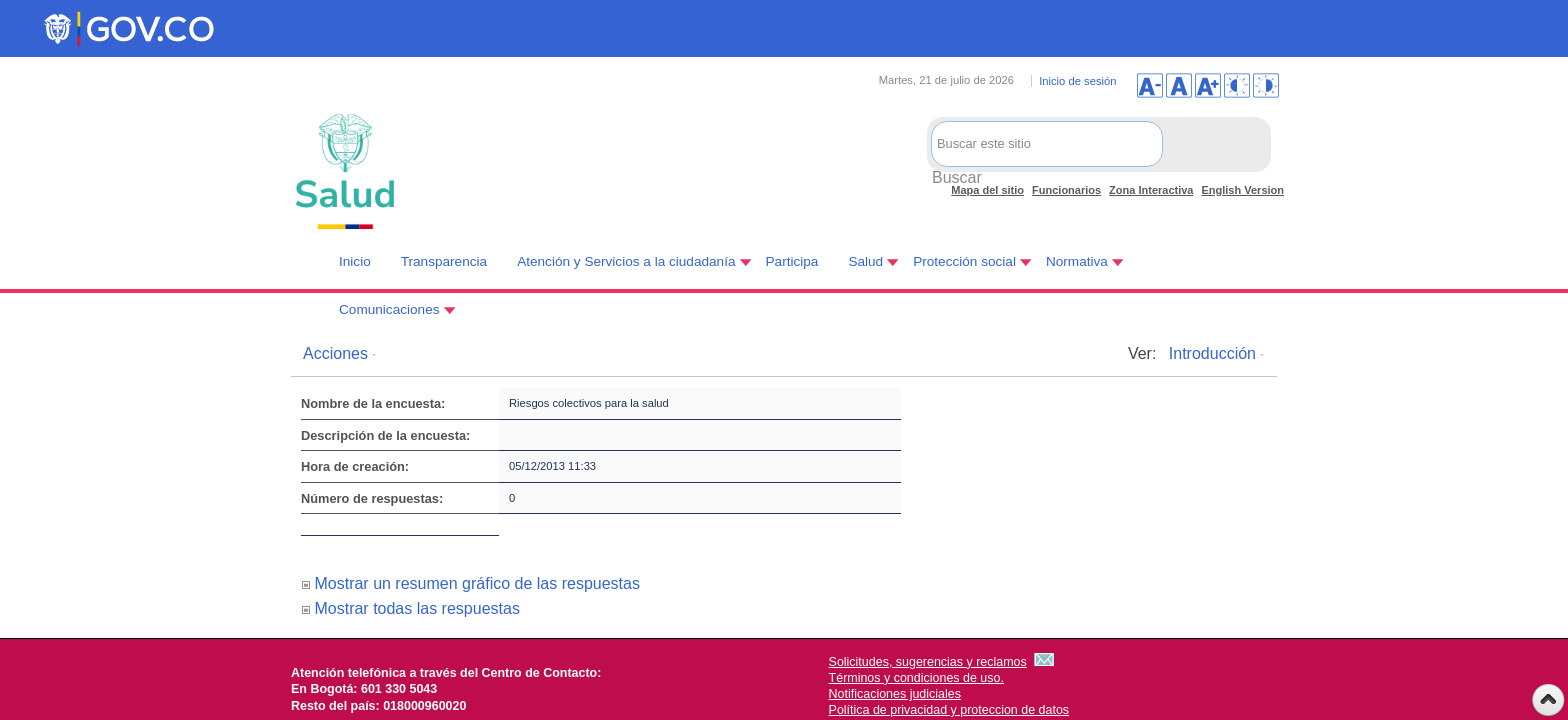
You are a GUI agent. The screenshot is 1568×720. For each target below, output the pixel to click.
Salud (865, 261)
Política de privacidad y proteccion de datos (949, 710)
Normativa (1077, 261)
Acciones (335, 353)
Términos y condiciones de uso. (916, 678)
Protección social (964, 261)
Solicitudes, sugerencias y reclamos (928, 662)
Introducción (1212, 353)
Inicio (355, 261)
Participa (792, 261)
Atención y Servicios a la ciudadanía (626, 261)
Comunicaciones (389, 309)
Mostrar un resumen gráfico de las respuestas (476, 583)
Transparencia (444, 261)
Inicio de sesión (1077, 81)
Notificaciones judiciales (895, 694)
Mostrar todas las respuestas (416, 608)
